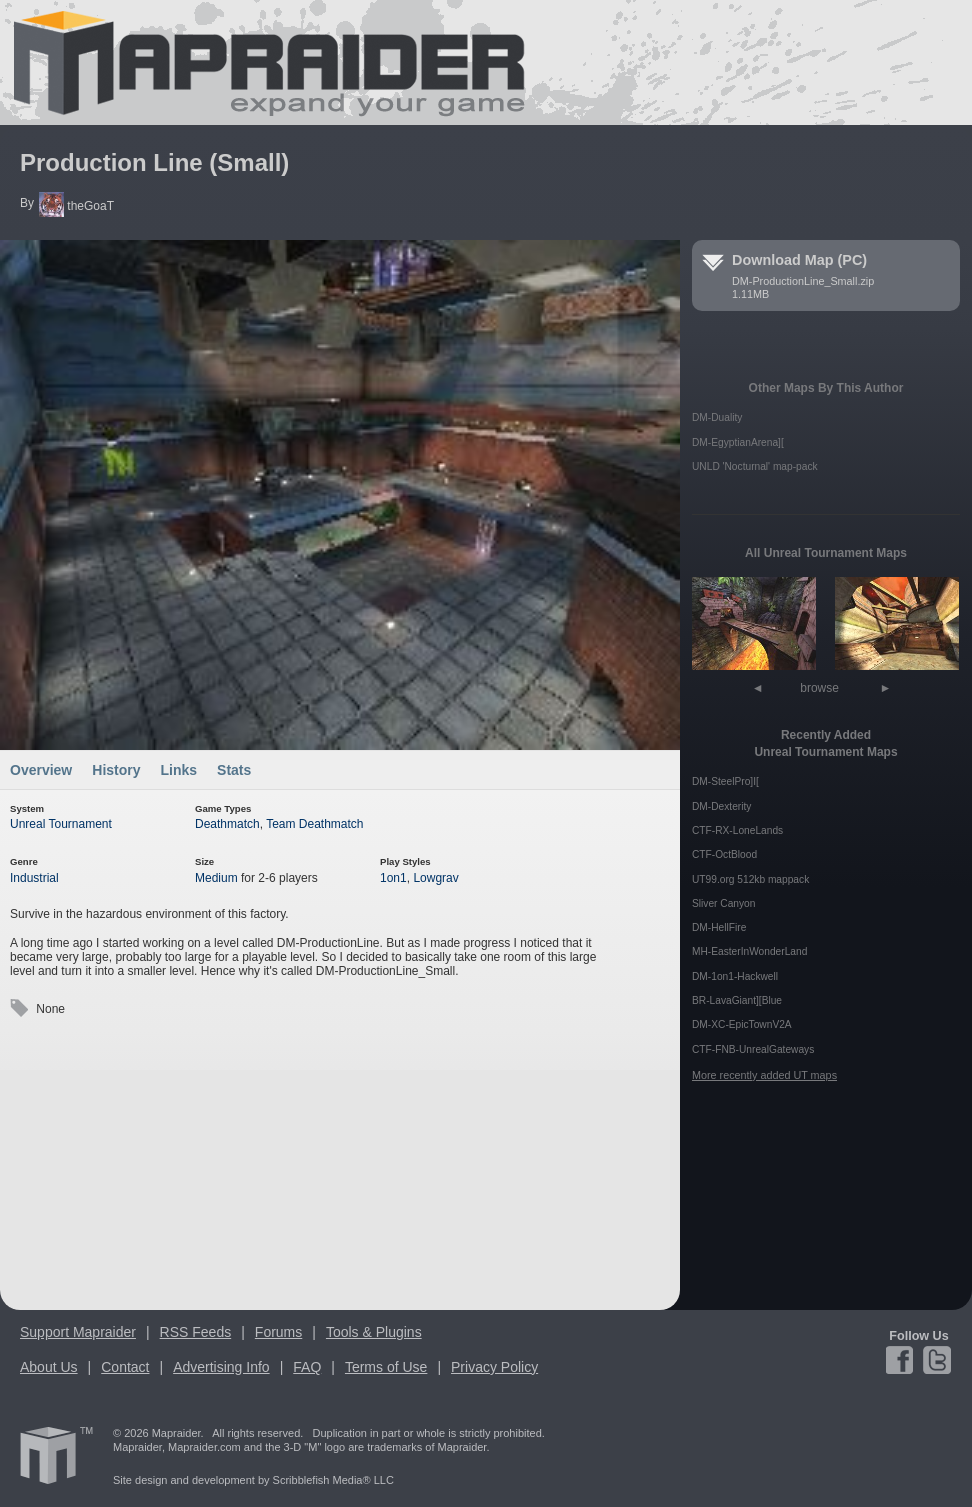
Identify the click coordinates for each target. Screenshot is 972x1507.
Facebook (902, 1360)
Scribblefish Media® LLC (333, 1480)
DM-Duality (717, 417)
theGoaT (76, 206)
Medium (216, 878)
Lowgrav (435, 878)
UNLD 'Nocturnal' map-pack (755, 466)
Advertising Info (221, 1367)
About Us (49, 1367)
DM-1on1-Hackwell (735, 976)
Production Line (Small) (154, 162)
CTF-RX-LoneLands (737, 830)
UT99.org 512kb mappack (750, 879)
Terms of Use (386, 1367)
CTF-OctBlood (724, 854)
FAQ (307, 1367)
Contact (125, 1367)
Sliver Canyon (723, 903)
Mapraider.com (258, 62)
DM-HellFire (719, 927)
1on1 (393, 878)
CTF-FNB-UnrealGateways (753, 1049)
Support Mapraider (78, 1332)
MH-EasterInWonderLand (749, 951)
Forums (278, 1332)
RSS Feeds (196, 1332)
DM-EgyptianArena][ (738, 442)
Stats (234, 770)
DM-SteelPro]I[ (725, 781)
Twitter (935, 1360)
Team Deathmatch (314, 824)
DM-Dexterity (721, 806)
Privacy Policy (494, 1367)
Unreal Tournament (61, 824)
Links (179, 770)
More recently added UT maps (764, 1075)
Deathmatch (227, 824)
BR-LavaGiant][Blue (737, 1000)
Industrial (34, 878)
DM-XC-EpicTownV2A (742, 1024)
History (116, 770)
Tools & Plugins (374, 1332)
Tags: (19, 1008)
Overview (41, 770)
